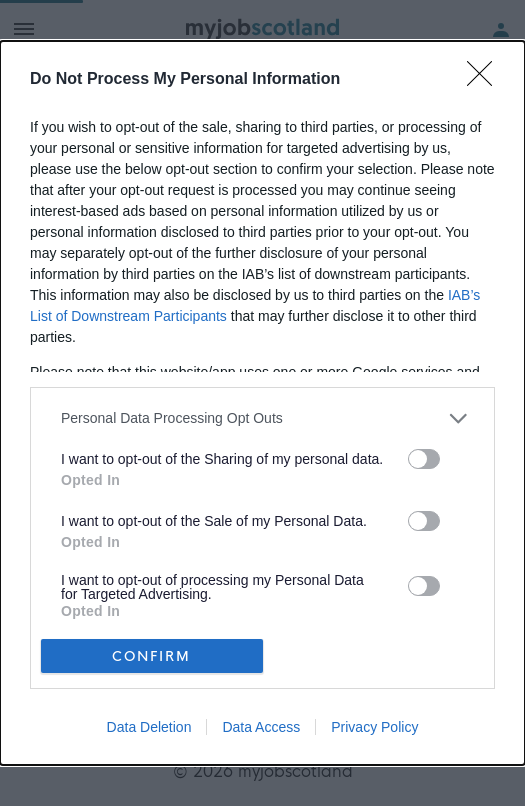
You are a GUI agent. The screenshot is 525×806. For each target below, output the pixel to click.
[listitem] (262, 418)
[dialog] (262, 403)
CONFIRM (151, 655)
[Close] (486, 80)
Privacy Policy (374, 727)
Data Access (261, 727)
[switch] (424, 459)
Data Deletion (149, 727)
